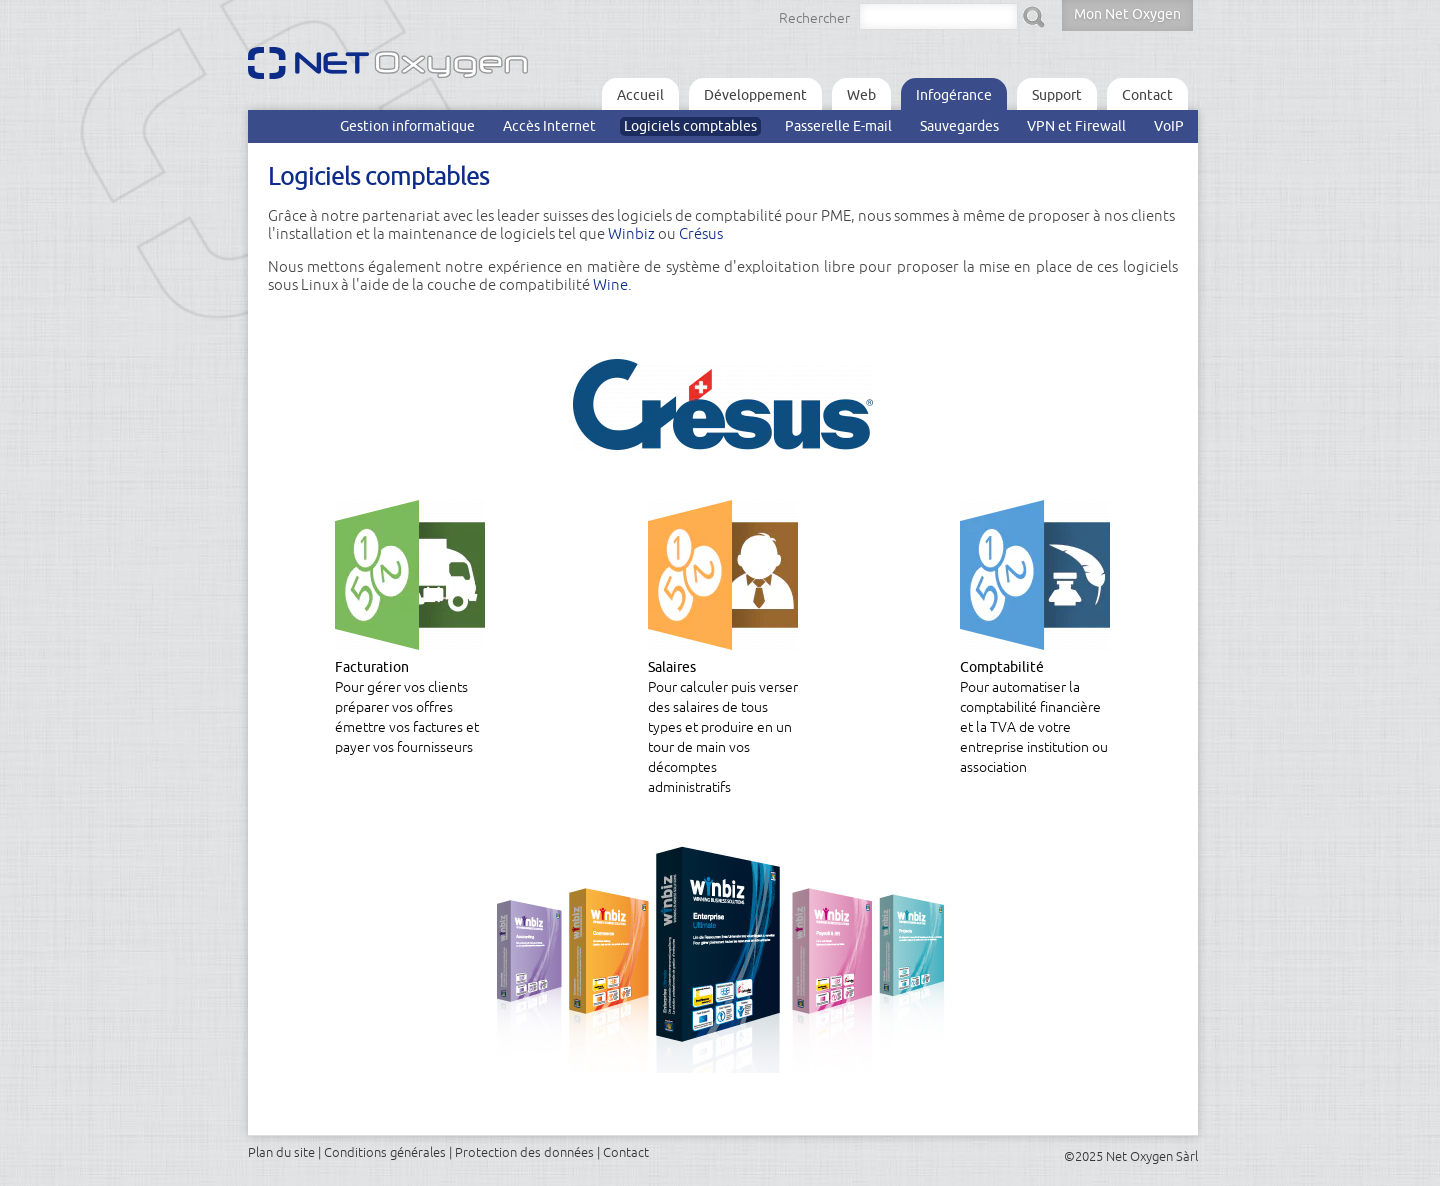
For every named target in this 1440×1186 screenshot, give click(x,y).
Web (861, 95)
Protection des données (524, 1152)
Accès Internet (549, 126)
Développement (755, 95)
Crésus (701, 233)
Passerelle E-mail (838, 126)
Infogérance (954, 95)
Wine (610, 284)
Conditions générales (385, 1152)
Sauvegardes (959, 126)
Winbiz (631, 233)
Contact (1147, 95)
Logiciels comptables (690, 126)
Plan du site (281, 1152)
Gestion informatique (407, 126)
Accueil (640, 95)
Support (1057, 95)
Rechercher (814, 18)
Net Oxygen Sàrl (1152, 1156)
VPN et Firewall (1076, 126)
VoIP (1169, 126)
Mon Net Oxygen (1127, 14)
